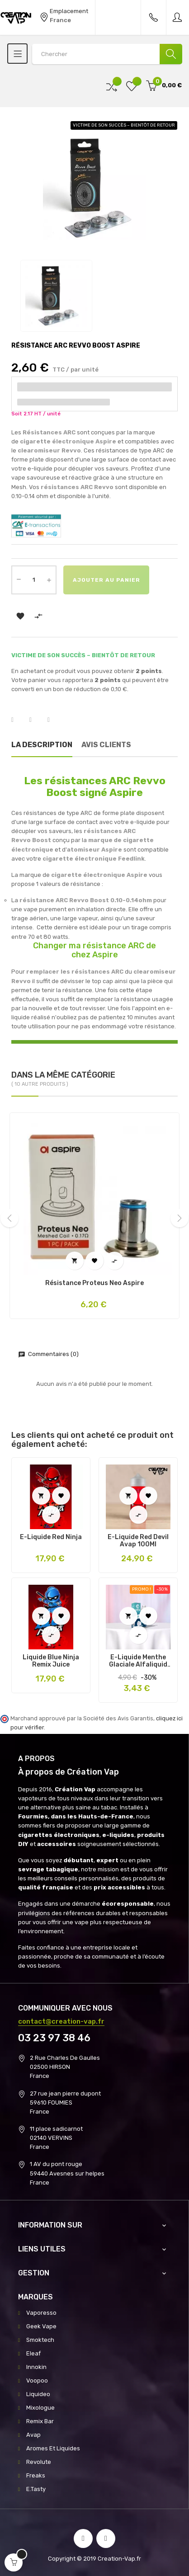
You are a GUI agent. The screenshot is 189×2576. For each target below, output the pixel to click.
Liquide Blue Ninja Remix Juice (51, 1661)
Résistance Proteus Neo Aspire (94, 1283)
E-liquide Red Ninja (51, 1537)
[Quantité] (34, 579)
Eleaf (33, 2353)
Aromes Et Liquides (53, 2448)
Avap (33, 2434)
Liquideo (38, 2394)
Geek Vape (41, 2326)
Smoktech (40, 2339)
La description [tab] (41, 744)
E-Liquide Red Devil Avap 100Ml (138, 1541)
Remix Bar (40, 2421)
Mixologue (40, 2407)
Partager (18, 720)
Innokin (36, 2367)
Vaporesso (41, 2312)
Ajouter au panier (106, 580)
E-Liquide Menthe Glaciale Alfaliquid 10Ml (138, 1661)
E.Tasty (36, 2489)
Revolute (38, 2461)
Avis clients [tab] (106, 744)
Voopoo (37, 2380)
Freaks (35, 2475)
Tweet (36, 720)
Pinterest (54, 720)
